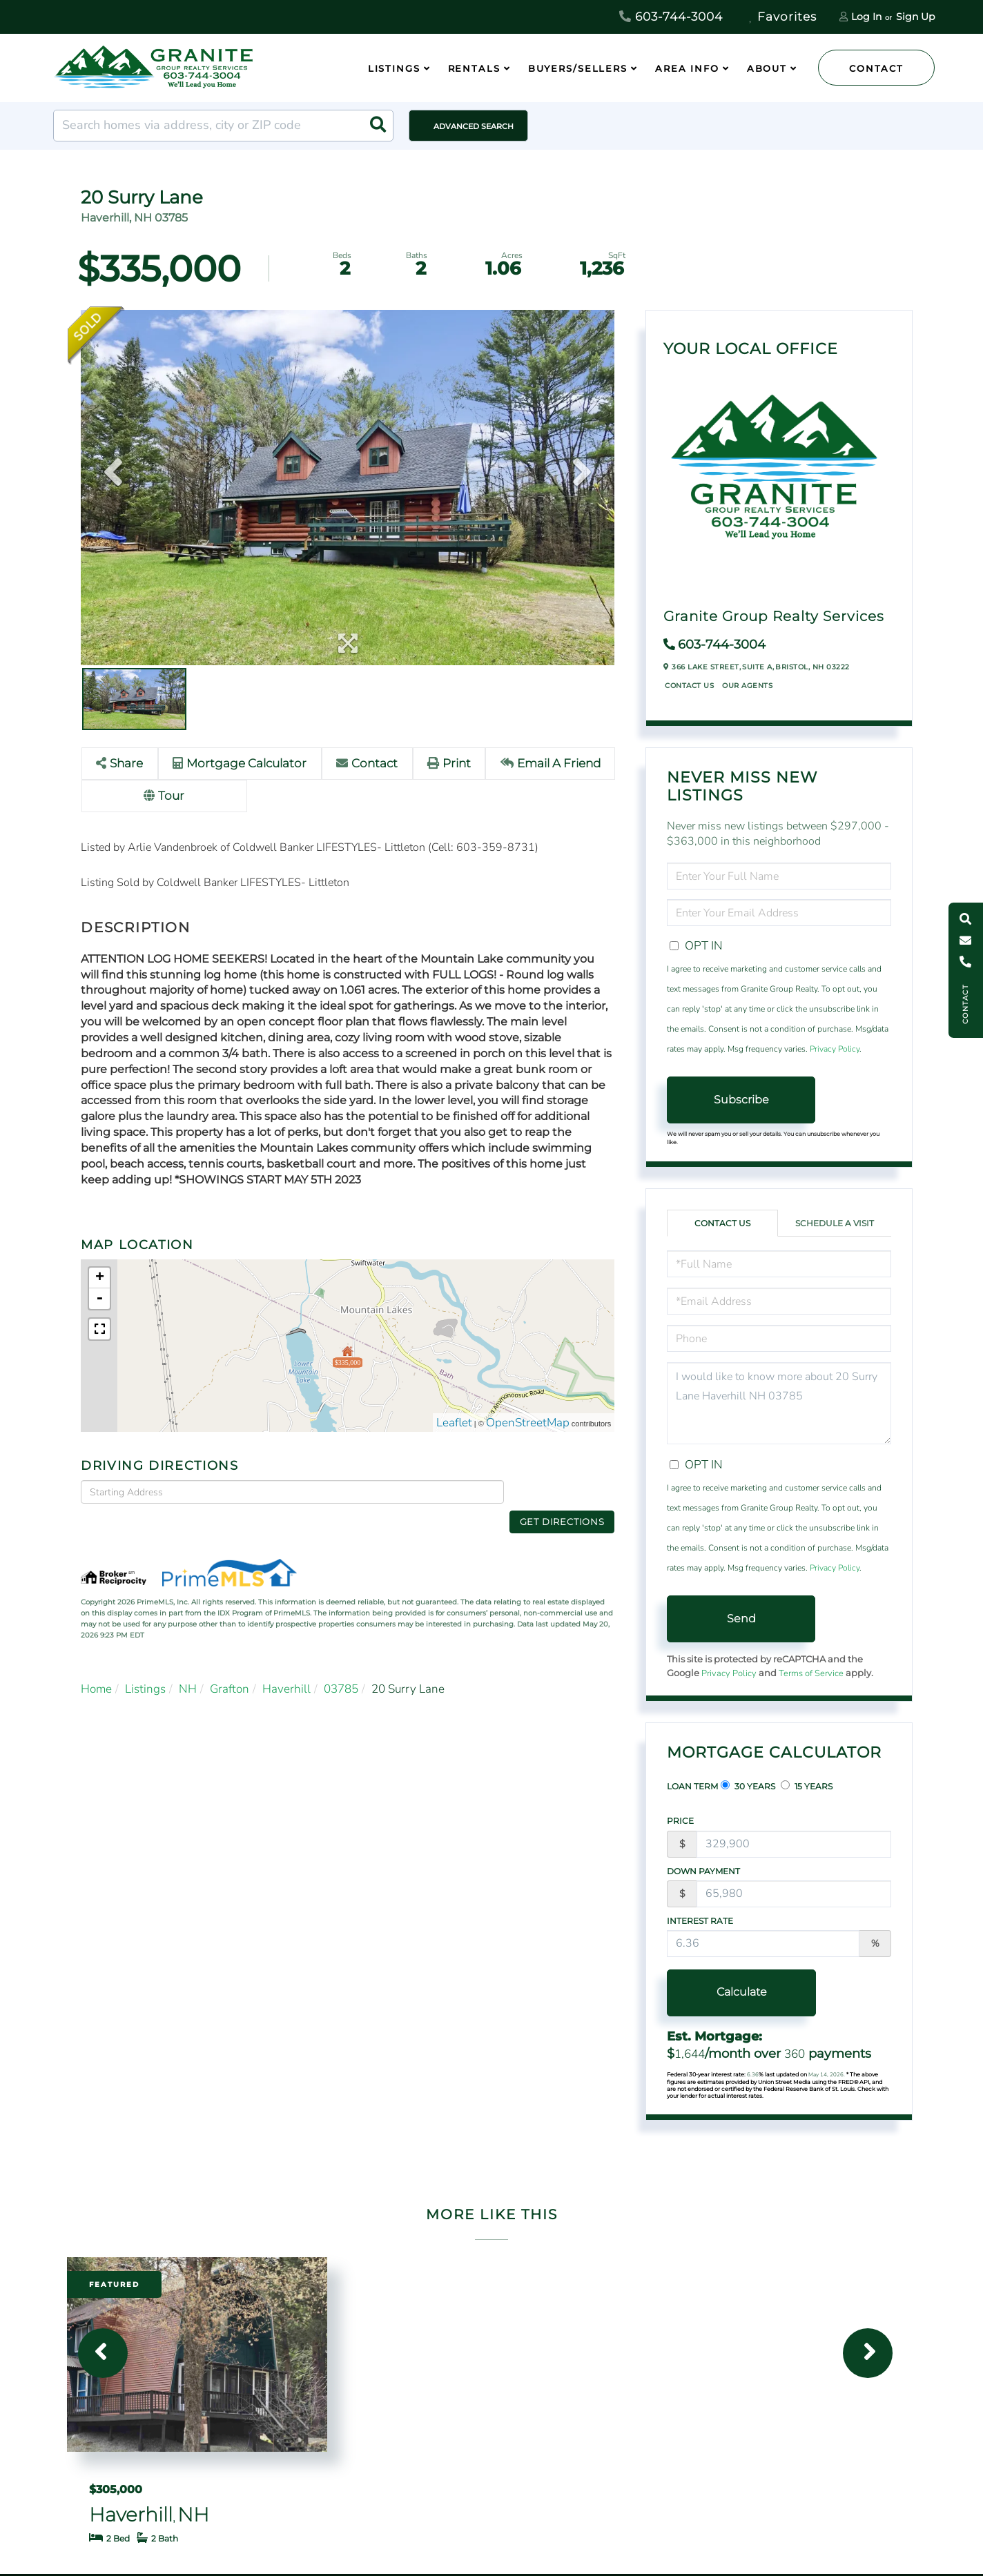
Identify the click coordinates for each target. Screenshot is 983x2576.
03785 (341, 1667)
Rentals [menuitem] (474, 68)
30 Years (748, 1785)
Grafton (229, 1667)
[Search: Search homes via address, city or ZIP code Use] (223, 125)
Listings (145, 1667)
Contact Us (689, 685)
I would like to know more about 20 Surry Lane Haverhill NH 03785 (779, 1403)
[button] (377, 125)
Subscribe (741, 1099)
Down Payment (703, 1871)
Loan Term (692, 1786)
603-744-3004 (671, 16)
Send (741, 1618)
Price (680, 1821)
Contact (876, 68)
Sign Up (915, 16)
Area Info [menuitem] (687, 68)
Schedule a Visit (834, 1223)
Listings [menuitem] (394, 68)
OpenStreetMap (528, 1422)
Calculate (741, 1991)
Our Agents (747, 685)
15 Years (807, 1785)
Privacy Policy (834, 1048)
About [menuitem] (767, 68)
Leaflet (454, 1422)
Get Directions (562, 1491)
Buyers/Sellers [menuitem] (577, 68)
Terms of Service (811, 1673)
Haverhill (286, 1667)
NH (188, 1667)
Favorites (783, 16)
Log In (866, 16)
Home (96, 1667)
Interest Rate (700, 1921)
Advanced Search (474, 126)
